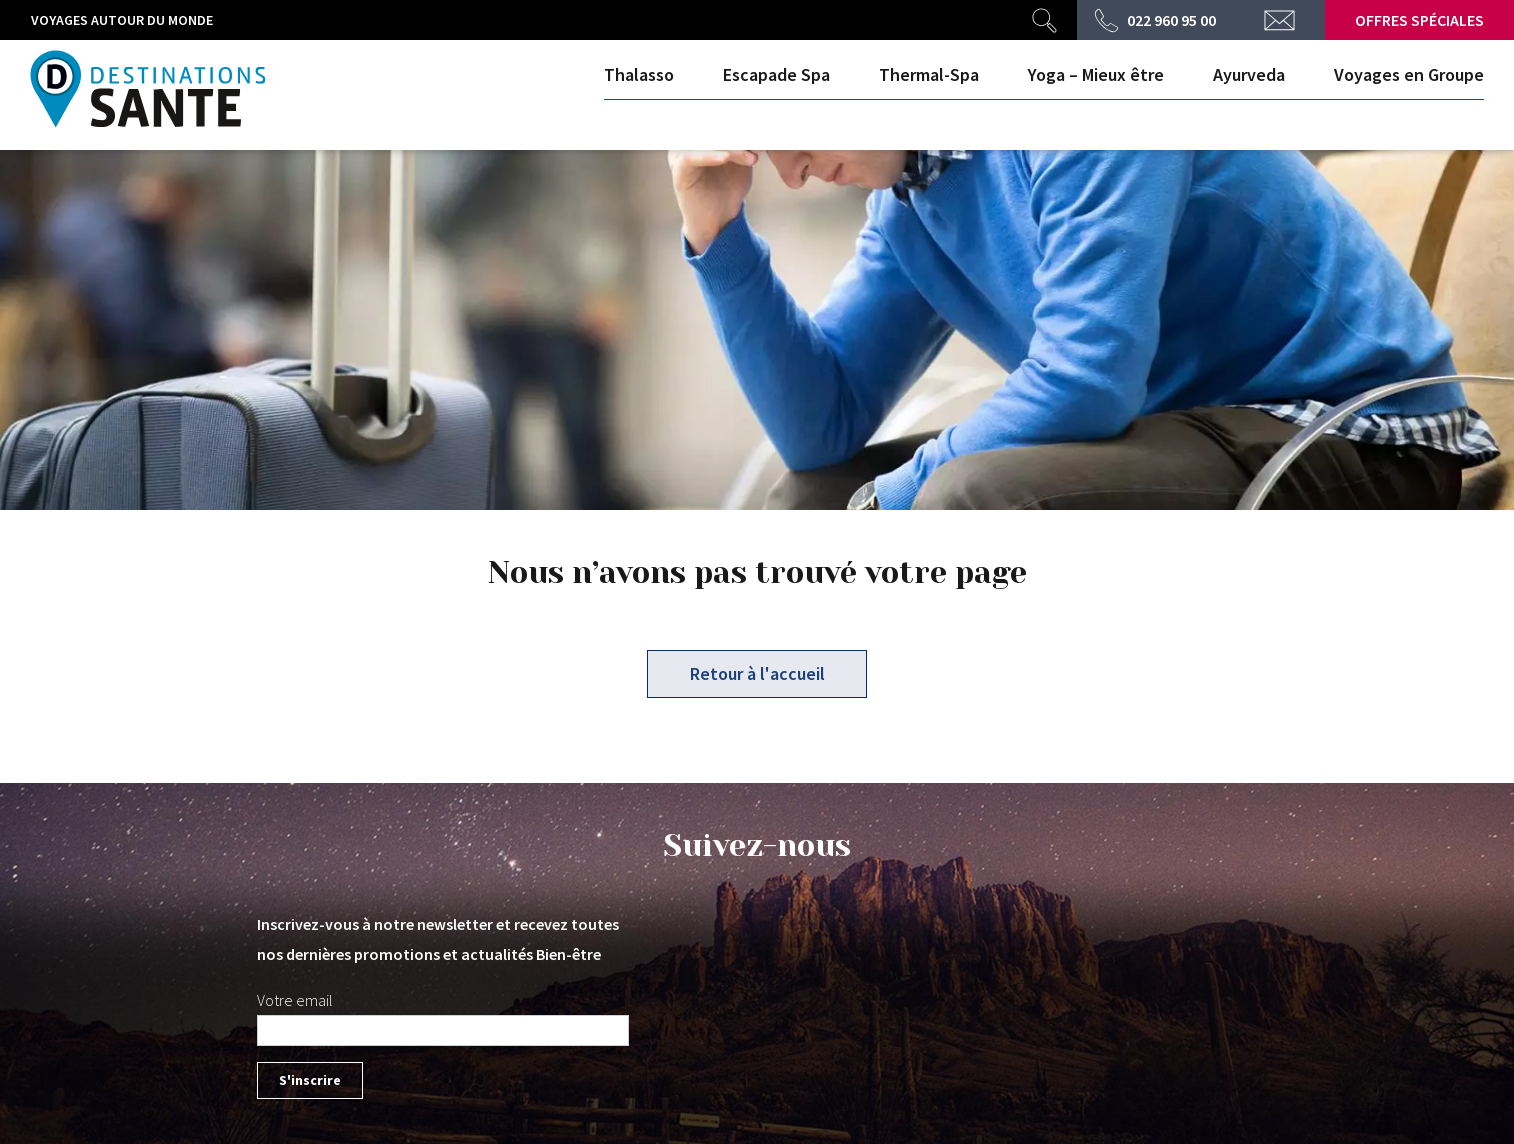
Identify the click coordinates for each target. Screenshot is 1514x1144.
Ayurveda (1249, 74)
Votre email (295, 1000)
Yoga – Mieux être (1096, 74)
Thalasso (639, 74)
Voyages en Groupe (1409, 74)
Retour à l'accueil (757, 673)
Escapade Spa (776, 74)
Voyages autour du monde (122, 20)
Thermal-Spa (929, 74)
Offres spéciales (1419, 20)
